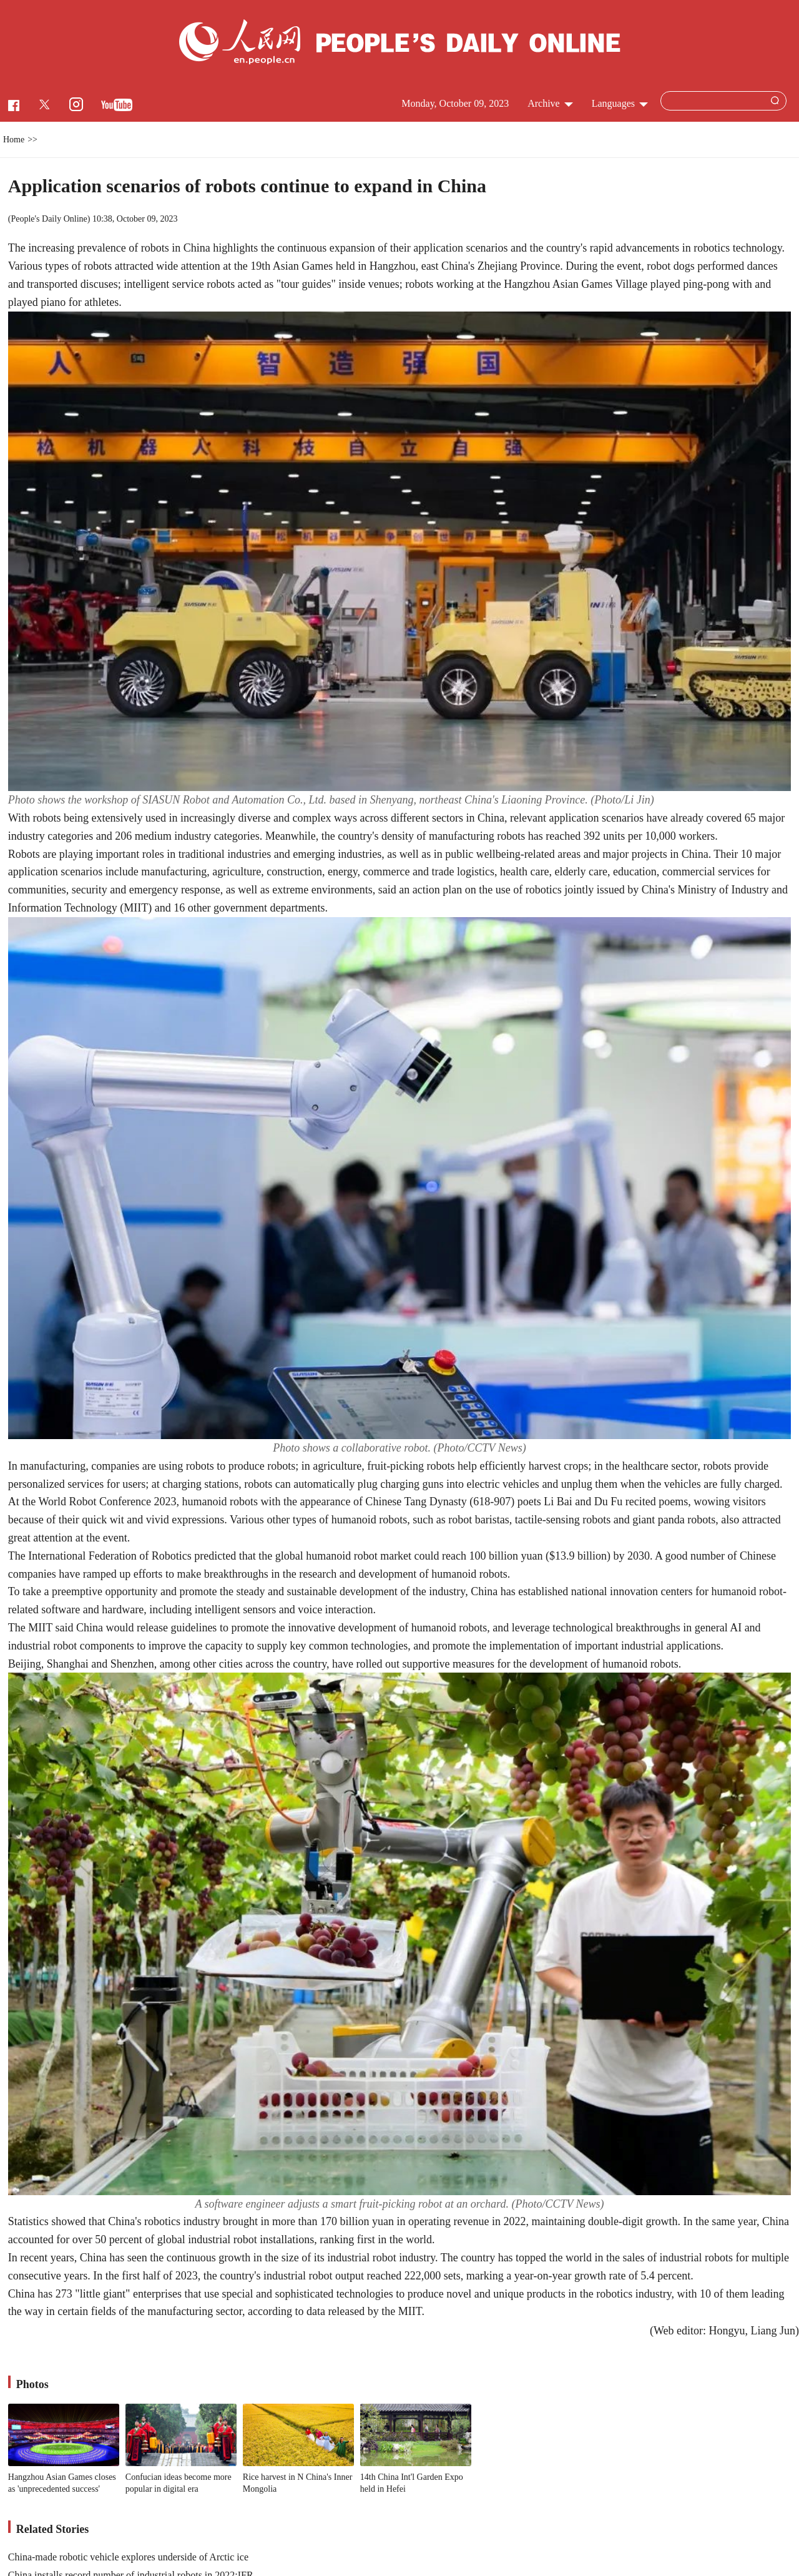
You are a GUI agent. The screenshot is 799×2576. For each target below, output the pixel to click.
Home (13, 139)
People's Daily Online (49, 219)
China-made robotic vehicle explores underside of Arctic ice (128, 2557)
